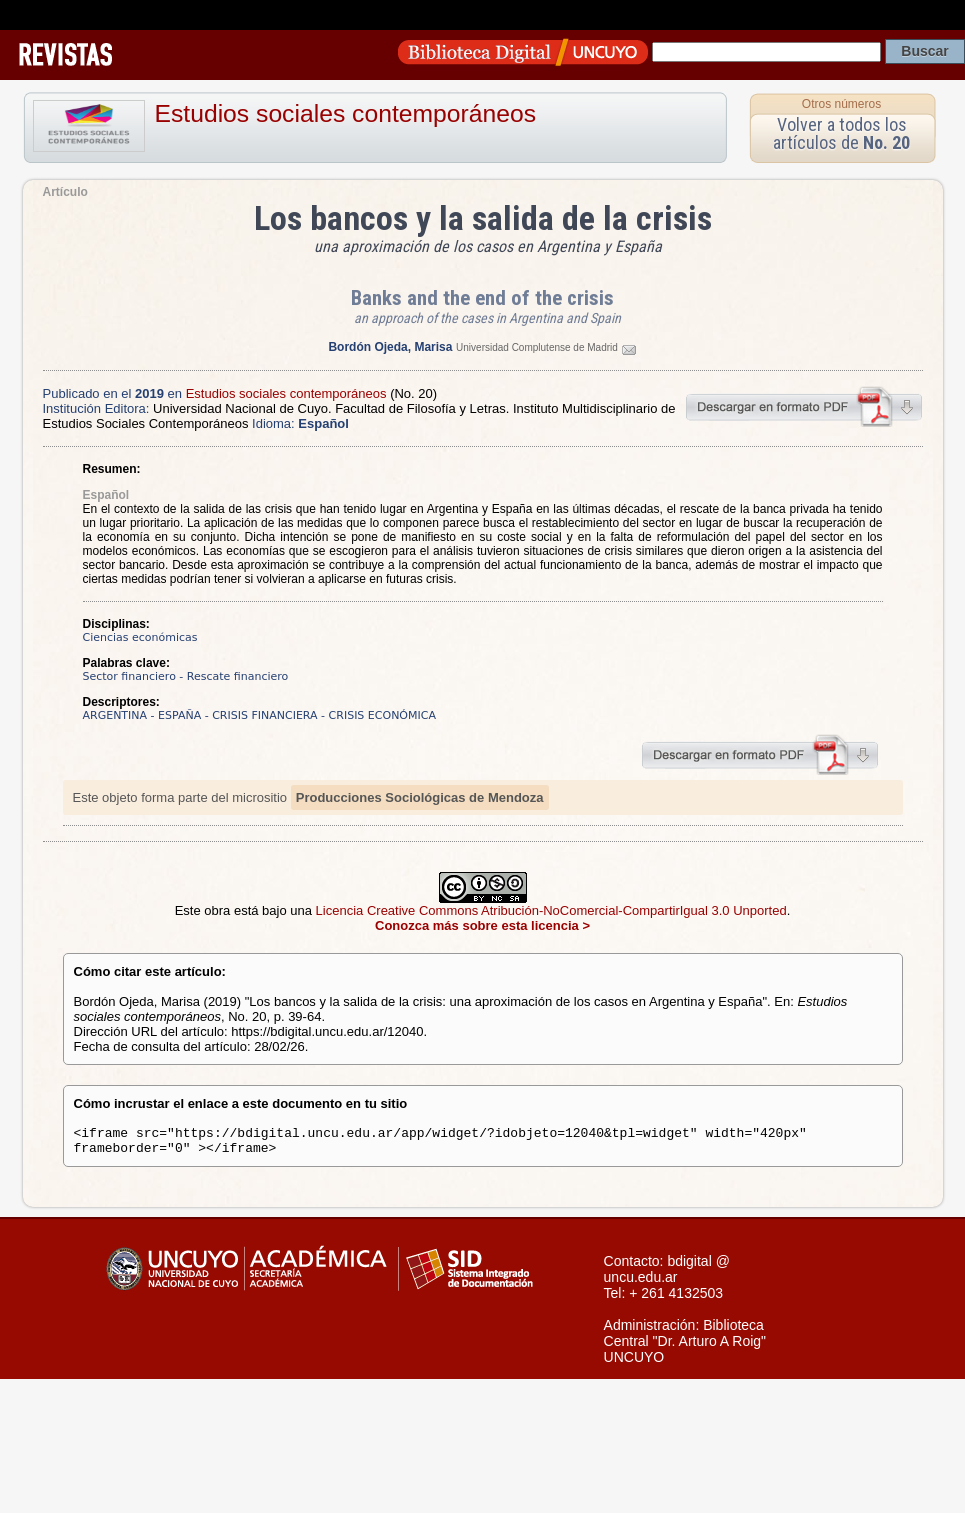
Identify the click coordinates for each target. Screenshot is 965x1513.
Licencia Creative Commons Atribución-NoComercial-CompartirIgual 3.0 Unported (551, 910)
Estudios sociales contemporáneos (346, 113)
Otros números (841, 104)
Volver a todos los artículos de (841, 133)
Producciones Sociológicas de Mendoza (420, 797)
